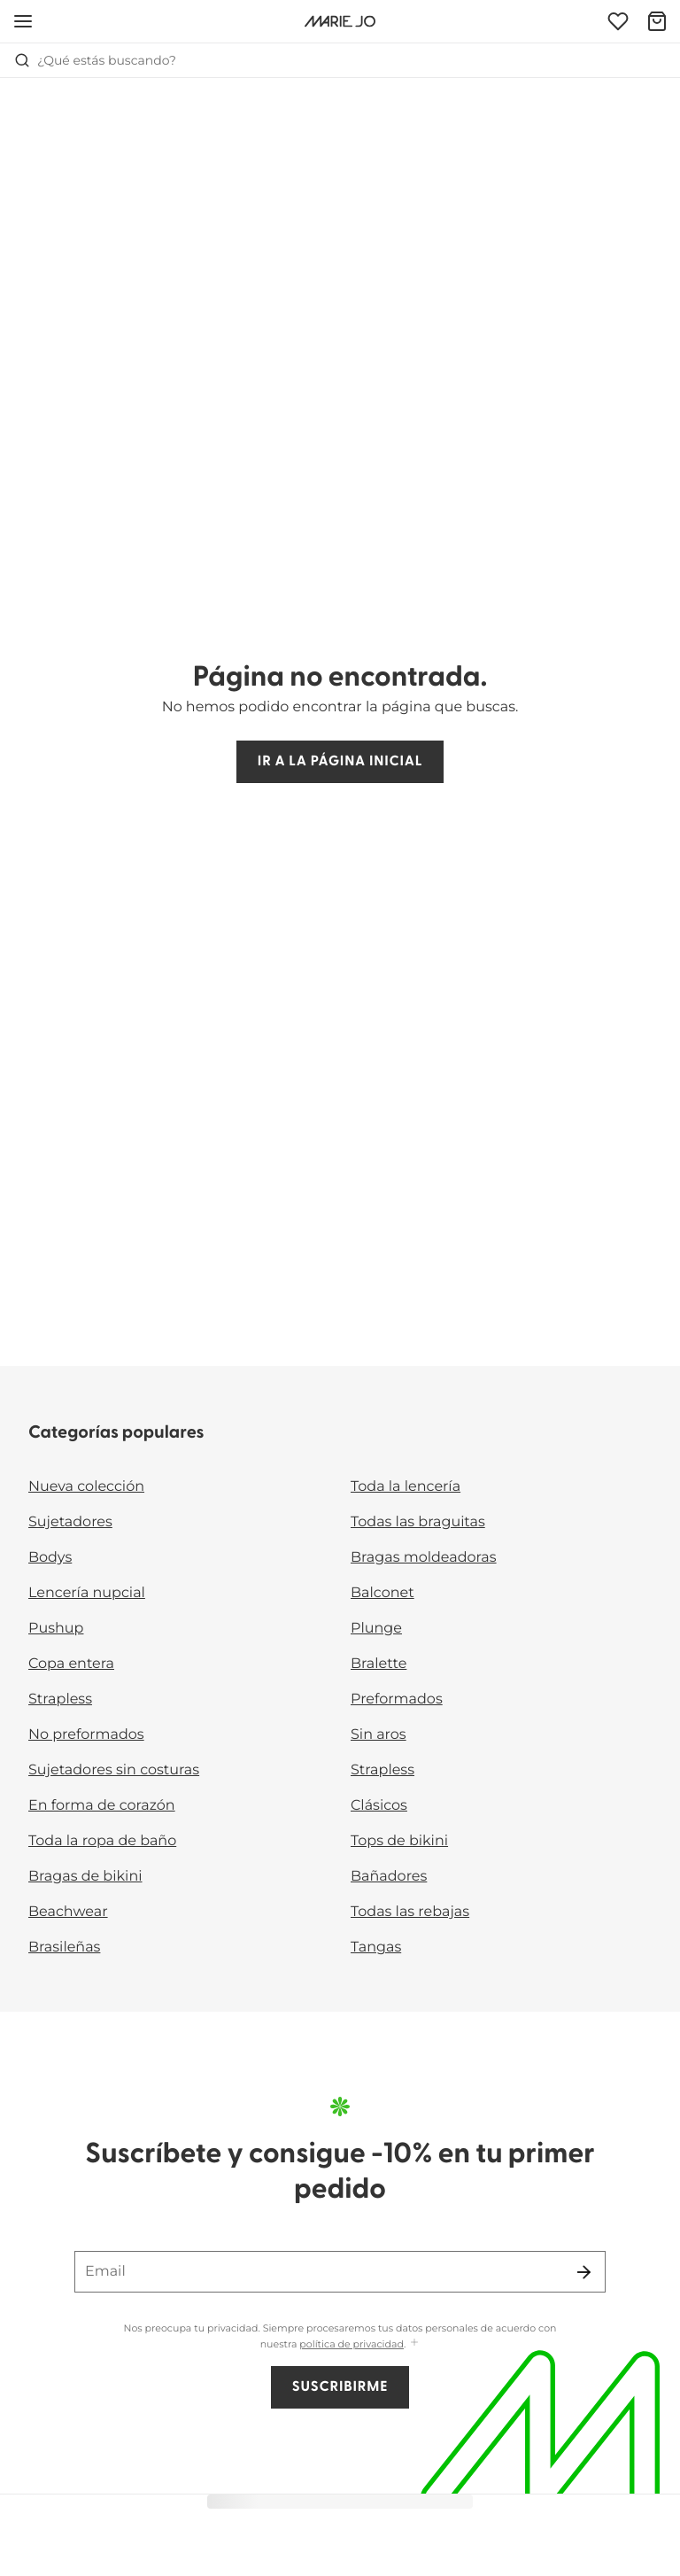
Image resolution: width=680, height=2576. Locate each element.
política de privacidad (351, 2344)
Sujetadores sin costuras (113, 1770)
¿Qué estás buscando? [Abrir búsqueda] (95, 60)
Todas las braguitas (418, 1522)
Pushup (55, 1628)
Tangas (376, 1947)
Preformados (397, 1699)
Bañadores (389, 1876)
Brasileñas (64, 1947)
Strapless (60, 1699)
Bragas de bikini (85, 1876)
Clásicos (379, 1805)
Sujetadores (70, 1522)
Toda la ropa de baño (102, 1841)
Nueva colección (86, 1486)
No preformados (86, 1734)
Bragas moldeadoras (424, 1557)
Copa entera (71, 1664)
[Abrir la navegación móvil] (23, 21)
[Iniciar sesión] (618, 21)
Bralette (378, 1664)
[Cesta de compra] (657, 21)
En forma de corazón (101, 1805)
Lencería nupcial (86, 1593)
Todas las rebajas (410, 1912)
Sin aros (378, 1734)
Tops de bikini (399, 1841)
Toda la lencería (405, 1486)
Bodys (50, 1557)
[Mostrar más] (414, 2343)
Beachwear (68, 1912)
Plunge (376, 1628)
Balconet (382, 1593)
